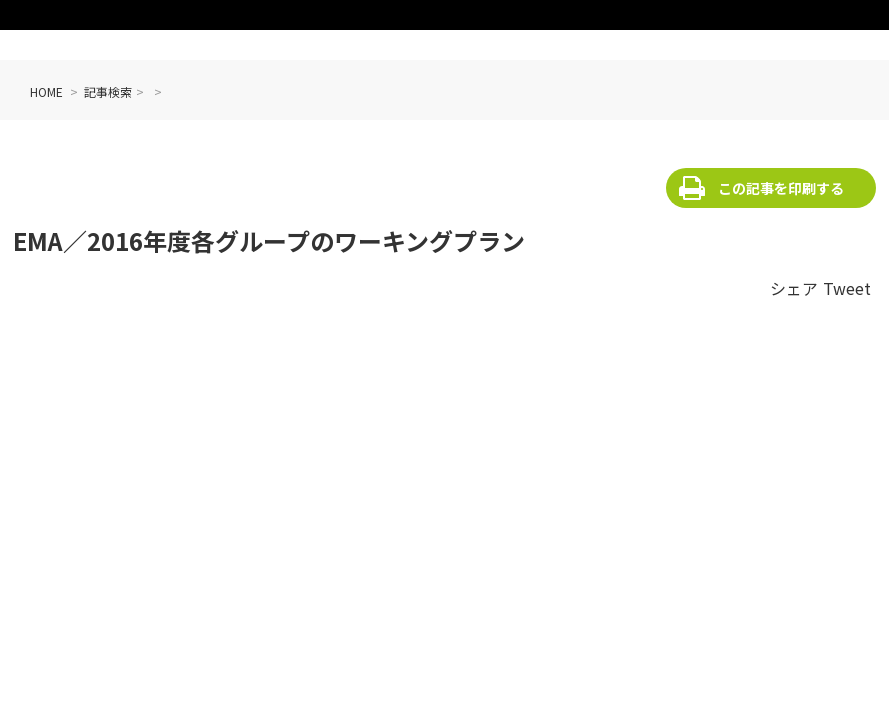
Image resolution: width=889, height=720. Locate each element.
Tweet (847, 288)
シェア (794, 288)
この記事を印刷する (781, 188)
